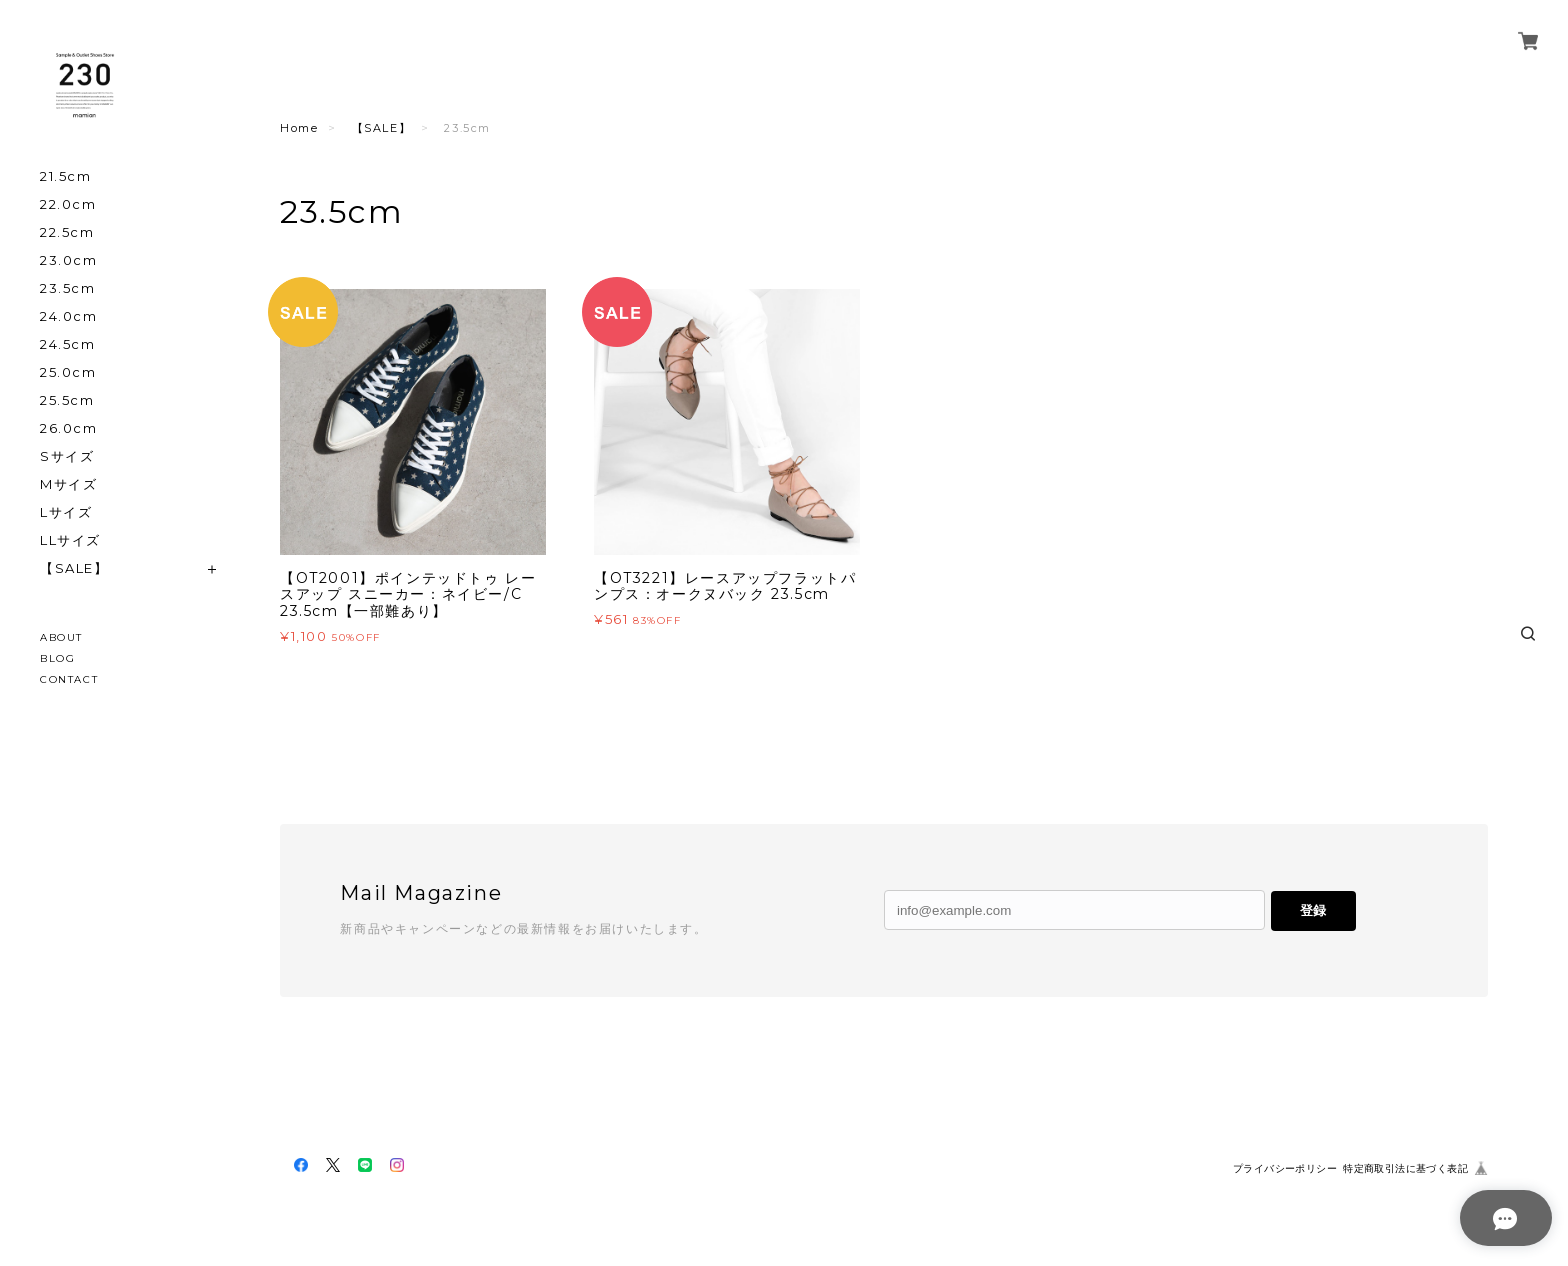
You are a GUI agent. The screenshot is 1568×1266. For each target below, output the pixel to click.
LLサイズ (70, 540)
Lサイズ (66, 512)
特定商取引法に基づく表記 (1405, 1168)
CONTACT (69, 679)
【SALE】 (74, 568)
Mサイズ (68, 484)
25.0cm (68, 372)
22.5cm (67, 232)
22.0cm (68, 204)
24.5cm (68, 344)
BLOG (57, 658)
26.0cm (69, 428)
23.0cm (69, 260)
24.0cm (69, 316)
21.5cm (66, 176)
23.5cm (68, 288)
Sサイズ (67, 456)
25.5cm (67, 400)
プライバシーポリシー (1285, 1168)
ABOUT (61, 637)
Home (299, 128)
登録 (1313, 910)
